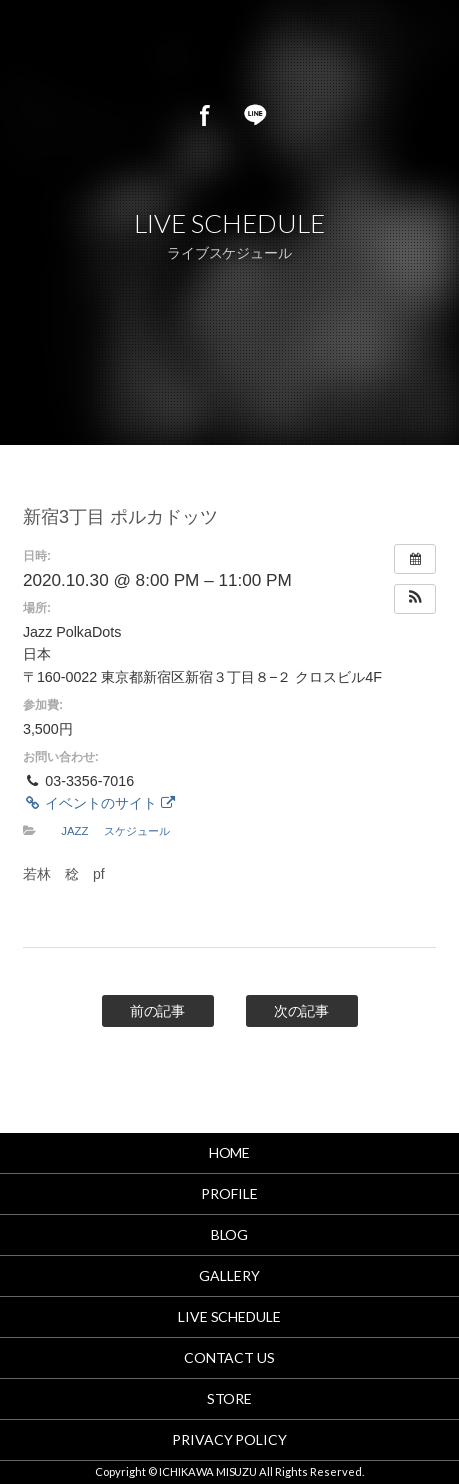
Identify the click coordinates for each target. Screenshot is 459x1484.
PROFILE (229, 1193)
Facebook (205, 115)
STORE (230, 1398)
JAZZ (74, 831)
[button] (415, 599)
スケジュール (137, 831)
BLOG (230, 1234)
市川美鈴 (172, 50)
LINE (255, 115)
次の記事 (302, 1011)
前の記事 (158, 1011)
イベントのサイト (99, 803)
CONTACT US (230, 1357)
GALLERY (229, 1275)
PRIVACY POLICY (230, 1439)
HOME (230, 1152)
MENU (419, 50)
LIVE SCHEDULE (230, 1316)
